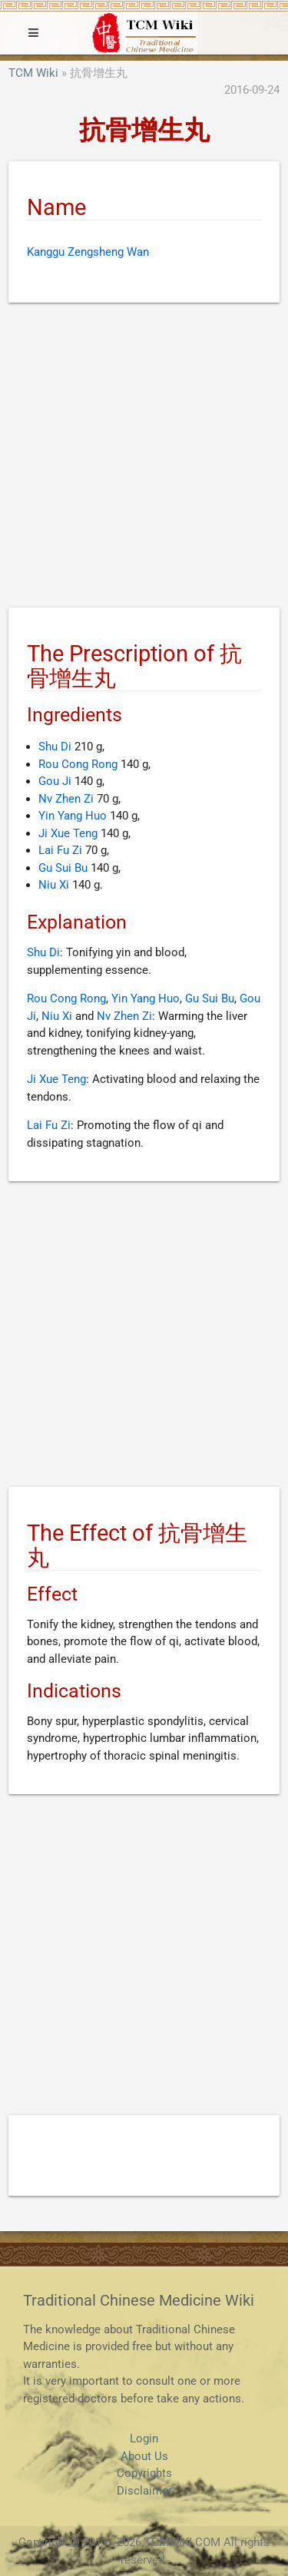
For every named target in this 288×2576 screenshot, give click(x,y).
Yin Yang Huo (72, 816)
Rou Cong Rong (78, 764)
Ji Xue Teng (68, 833)
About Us (144, 2456)
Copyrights (144, 2473)
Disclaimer (144, 2491)
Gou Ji (54, 781)
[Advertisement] (144, 458)
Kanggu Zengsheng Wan (88, 252)
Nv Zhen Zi (66, 799)
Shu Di (54, 746)
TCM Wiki (33, 73)
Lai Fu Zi (60, 850)
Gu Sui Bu (63, 868)
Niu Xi (53, 885)
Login (144, 2438)
